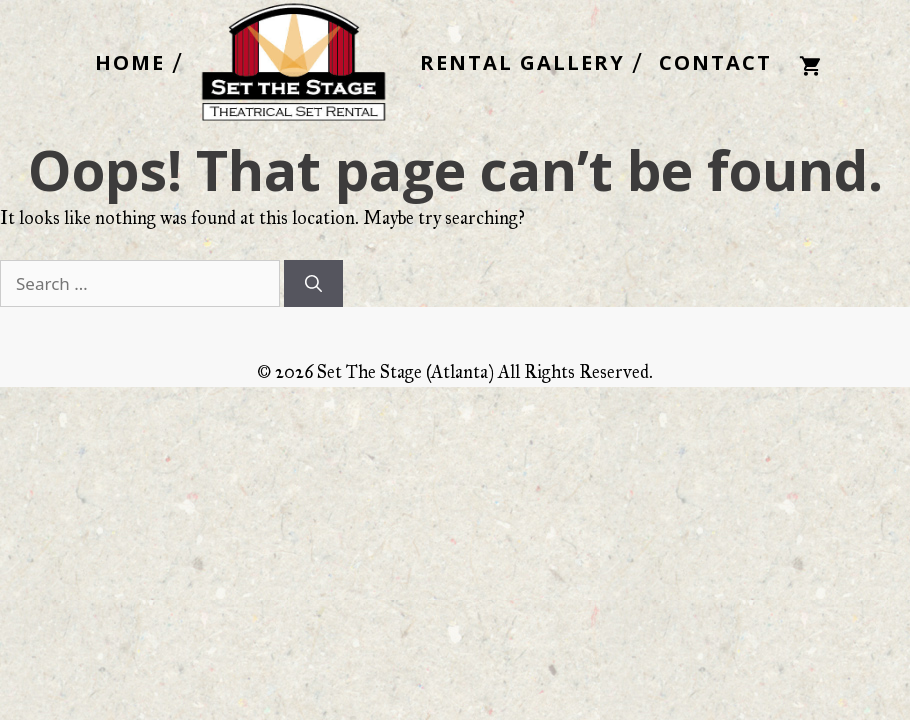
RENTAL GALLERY (522, 63)
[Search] (313, 284)
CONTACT (715, 63)
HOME (130, 63)
